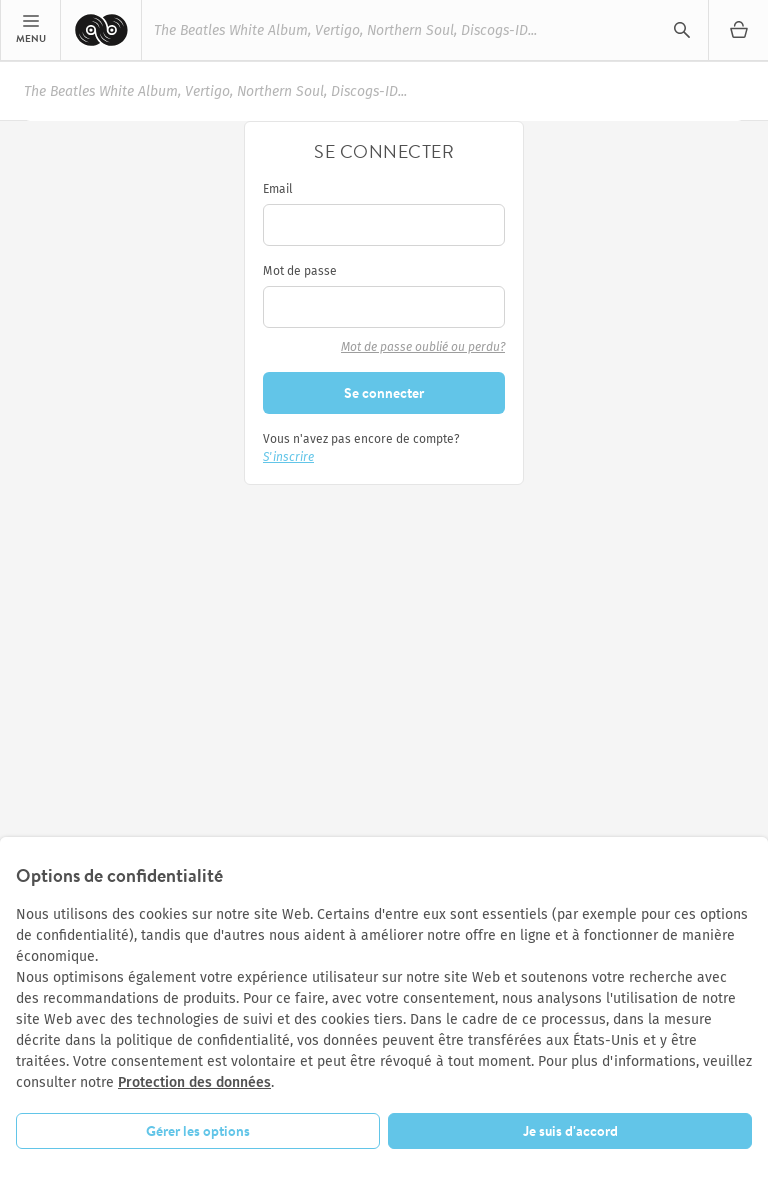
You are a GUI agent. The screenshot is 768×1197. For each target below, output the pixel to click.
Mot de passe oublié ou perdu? (423, 347)
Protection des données (194, 1082)
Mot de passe (300, 271)
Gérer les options (198, 1131)
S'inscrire (288, 457)
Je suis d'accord (570, 1131)
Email (278, 189)
